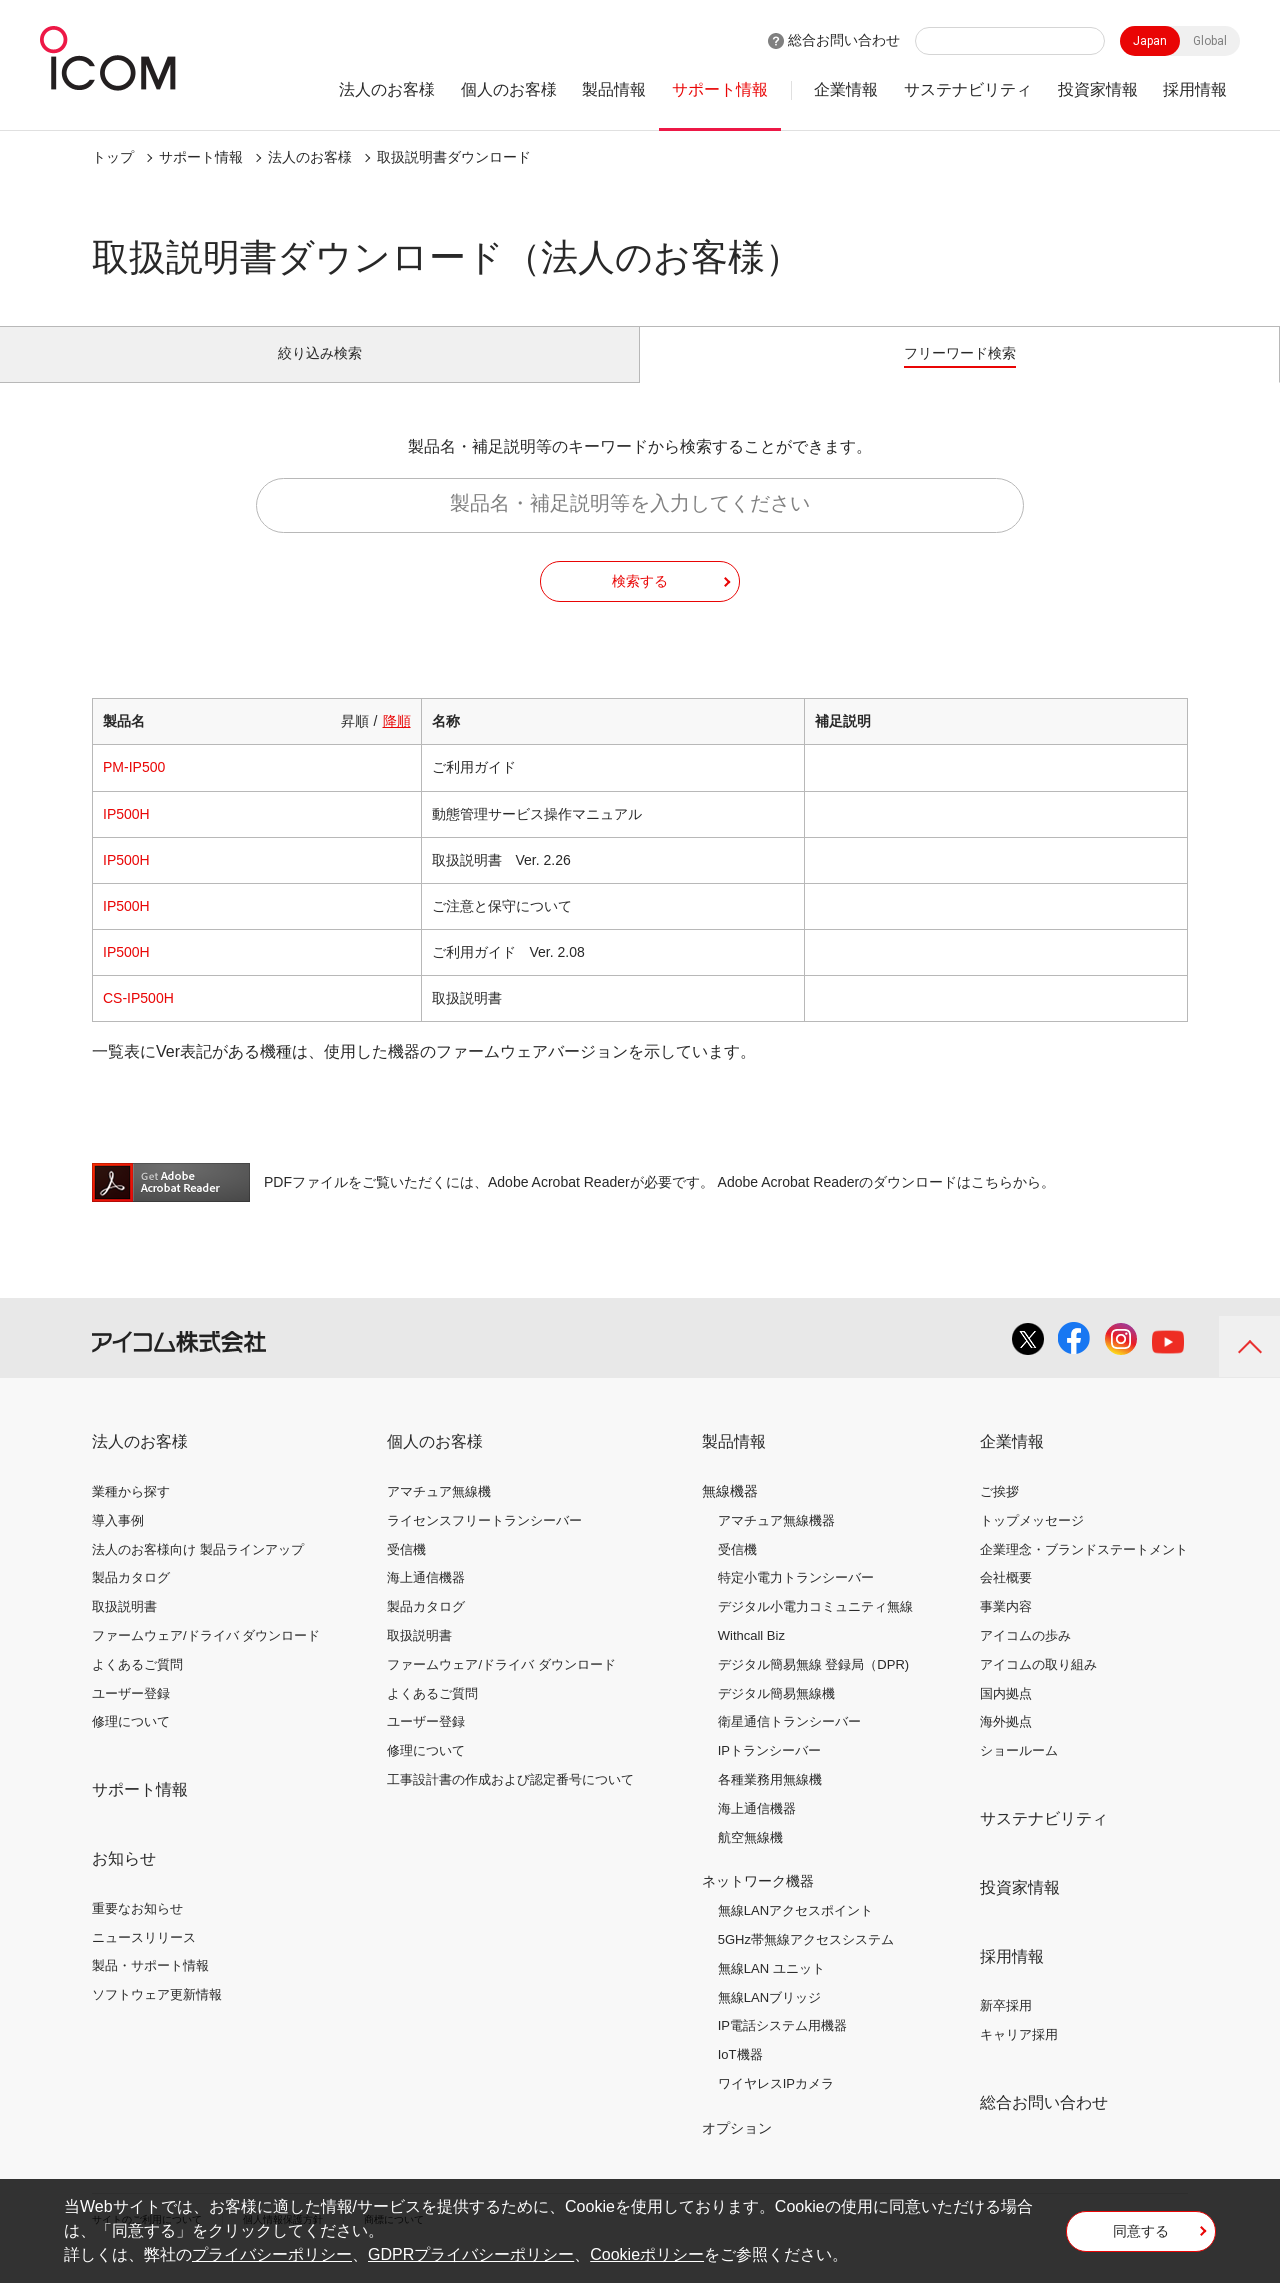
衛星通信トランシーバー (789, 1744)
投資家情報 (1098, 89)
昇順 (355, 744)
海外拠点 (1006, 1744)
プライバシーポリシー (272, 2254)
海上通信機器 (426, 1600)
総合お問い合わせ (844, 40)
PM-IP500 (134, 790)
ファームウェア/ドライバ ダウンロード (206, 1657)
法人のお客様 (387, 89)
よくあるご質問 (137, 1686)
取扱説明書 (124, 1629)
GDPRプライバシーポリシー (471, 2254)
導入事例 (118, 1542)
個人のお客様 (509, 89)
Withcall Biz (751, 1657)
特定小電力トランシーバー (796, 1600)
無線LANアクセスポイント (795, 1933)
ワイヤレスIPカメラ (776, 2105)
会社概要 (1006, 1600)
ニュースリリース (144, 1959)
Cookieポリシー (647, 2254)
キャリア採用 (1019, 2057)
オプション (737, 2150)
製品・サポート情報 (150, 1988)
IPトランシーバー (769, 1773)
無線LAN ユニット (771, 1990)
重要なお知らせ (137, 1930)
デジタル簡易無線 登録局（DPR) (813, 1686)
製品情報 (614, 89)
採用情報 (1195, 89)
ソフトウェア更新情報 (157, 2017)
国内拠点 (1006, 1715)
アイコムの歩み (1025, 1657)
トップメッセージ (1032, 1542)
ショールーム (1019, 1773)
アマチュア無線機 (439, 1513)
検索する (640, 603)
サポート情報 (720, 89)
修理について (131, 1744)
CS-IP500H (138, 1021)
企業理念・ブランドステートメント (1084, 1571)
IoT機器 (740, 2077)
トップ (113, 157)
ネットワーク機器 (758, 1904)
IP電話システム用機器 (782, 2048)
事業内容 (1006, 1629)
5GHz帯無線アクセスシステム (806, 1961)
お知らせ (124, 1880)
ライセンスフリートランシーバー (484, 1542)
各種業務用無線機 (770, 1801)
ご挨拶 (999, 1513)
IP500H (126, 836)
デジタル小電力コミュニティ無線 (815, 1629)
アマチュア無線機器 (776, 1542)
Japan (1150, 41)
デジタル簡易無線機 (776, 1715)
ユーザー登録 (131, 1715)
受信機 (406, 1571)
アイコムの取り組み (1038, 1686)
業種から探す (131, 1513)
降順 (397, 744)
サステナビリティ (968, 89)
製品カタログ (131, 1600)
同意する (1141, 2237)
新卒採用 (1006, 2028)
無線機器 (730, 1513)
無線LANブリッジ (769, 2019)
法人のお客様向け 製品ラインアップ (198, 1571)
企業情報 (846, 89)
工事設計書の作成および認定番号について (510, 1801)
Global (1210, 41)
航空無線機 (750, 1859)
